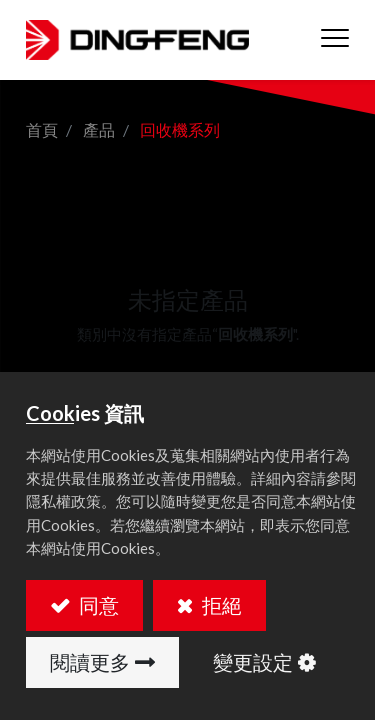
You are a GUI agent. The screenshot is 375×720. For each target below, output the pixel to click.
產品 (99, 129)
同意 (97, 605)
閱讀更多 (90, 662)
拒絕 (220, 605)
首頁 (42, 129)
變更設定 (253, 662)
